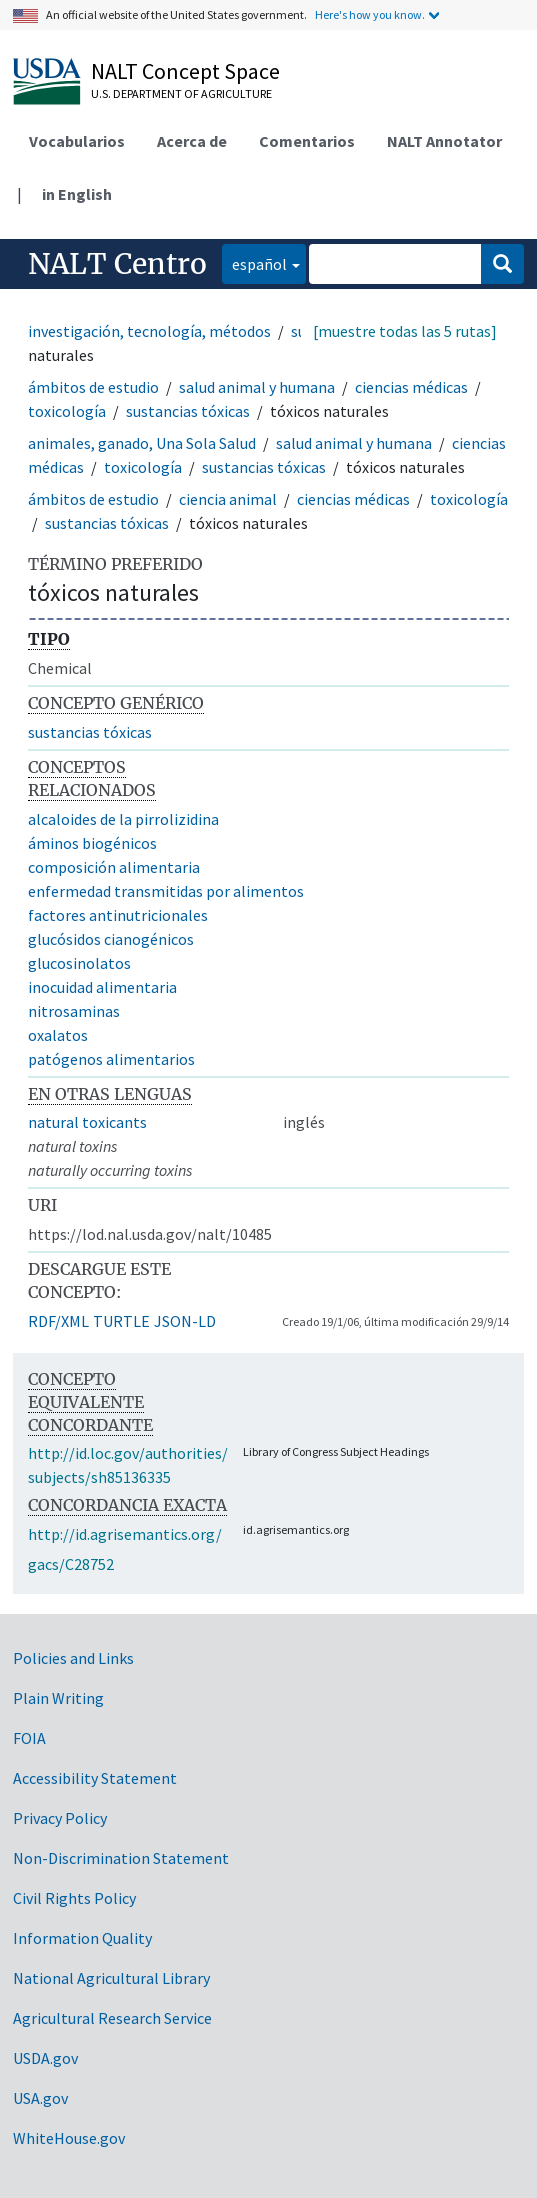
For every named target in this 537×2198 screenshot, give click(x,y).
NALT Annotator (444, 141)
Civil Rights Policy (74, 1898)
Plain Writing (58, 1698)
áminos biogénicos (92, 843)
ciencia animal (228, 499)
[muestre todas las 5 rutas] (405, 331)
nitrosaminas (74, 1011)
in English (77, 194)
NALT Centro (117, 264)
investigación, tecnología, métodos (149, 331)
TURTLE (121, 1321)
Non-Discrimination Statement (121, 1858)
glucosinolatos (79, 963)
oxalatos (58, 1035)
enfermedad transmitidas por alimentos (166, 891)
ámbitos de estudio (93, 387)
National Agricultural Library (111, 1978)
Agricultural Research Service (112, 2018)
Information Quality (82, 1938)
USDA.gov (45, 2058)
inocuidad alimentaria (102, 987)
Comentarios (307, 141)
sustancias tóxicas (188, 411)
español (254, 262)
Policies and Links (73, 1658)
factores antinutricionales (118, 915)
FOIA (29, 1738)
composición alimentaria (114, 867)
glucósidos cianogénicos (111, 939)
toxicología (67, 411)
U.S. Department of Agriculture (181, 93)
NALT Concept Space (185, 71)
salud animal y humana (257, 387)
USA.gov (40, 2098)
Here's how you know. (370, 14)
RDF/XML (58, 1321)
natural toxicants (87, 1122)
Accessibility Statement (95, 1778)
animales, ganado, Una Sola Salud (142, 443)
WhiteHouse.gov (69, 2138)
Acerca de (192, 141)
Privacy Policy (60, 1818)
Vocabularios (77, 141)
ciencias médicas (411, 387)
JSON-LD (185, 1321)
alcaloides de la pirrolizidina (123, 819)
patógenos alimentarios (111, 1059)
